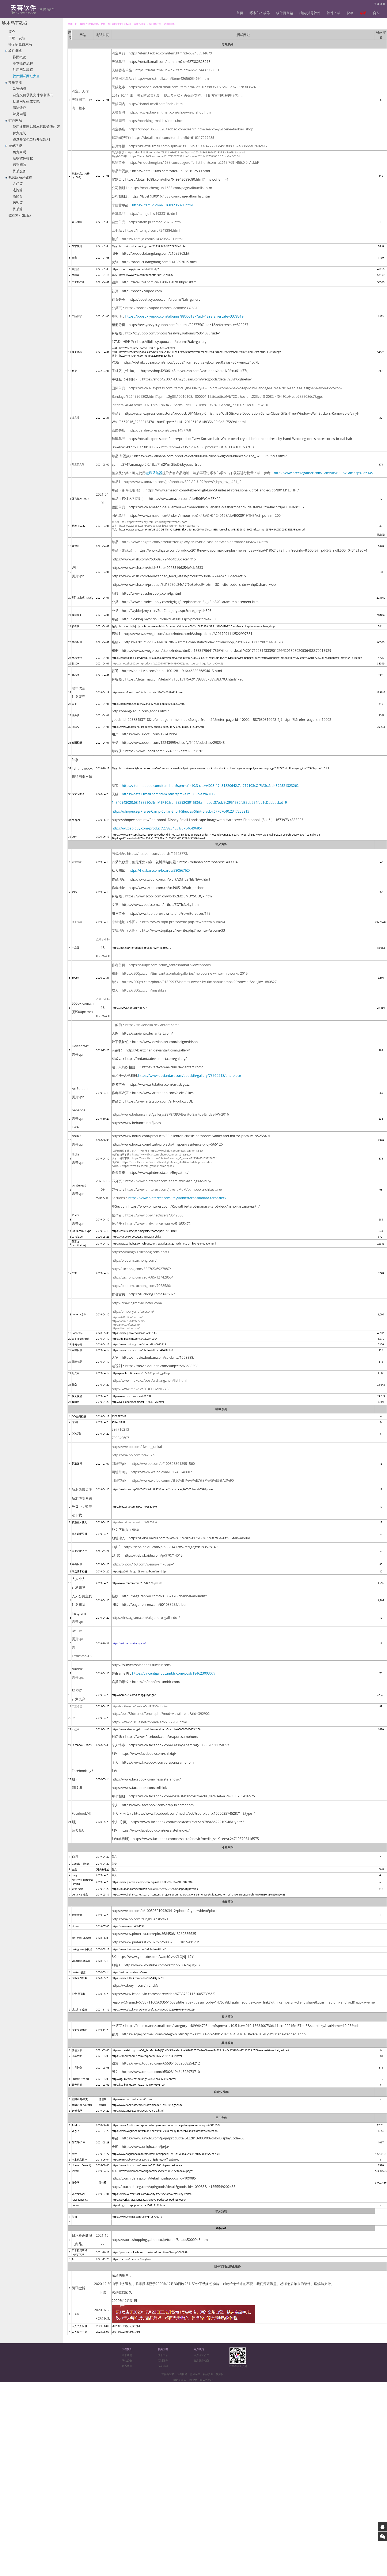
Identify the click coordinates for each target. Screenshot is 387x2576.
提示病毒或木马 (20, 44)
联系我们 (127, 2366)
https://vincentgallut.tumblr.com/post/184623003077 (174, 1673)
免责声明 (19, 152)
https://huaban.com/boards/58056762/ (159, 870)
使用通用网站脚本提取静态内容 (36, 126)
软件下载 (333, 13)
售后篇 (18, 209)
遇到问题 (19, 164)
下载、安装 (16, 38)
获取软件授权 (23, 158)
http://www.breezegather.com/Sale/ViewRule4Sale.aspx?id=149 (323, 473)
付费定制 (19, 133)
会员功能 (15, 145)
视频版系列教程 (20, 177)
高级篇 (18, 196)
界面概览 (19, 57)
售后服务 (19, 171)
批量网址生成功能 (26, 101)
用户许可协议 (201, 2355)
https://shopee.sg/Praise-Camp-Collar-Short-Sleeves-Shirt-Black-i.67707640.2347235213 (180, 811)
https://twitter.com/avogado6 (129, 1643)
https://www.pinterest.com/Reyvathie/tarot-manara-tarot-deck (177, 1198)
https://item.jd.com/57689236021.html (162, 205)
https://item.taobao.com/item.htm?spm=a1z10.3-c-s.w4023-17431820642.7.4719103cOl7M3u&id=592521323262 (210, 785)
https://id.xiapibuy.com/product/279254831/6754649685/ (157, 828)
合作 (376, 13)
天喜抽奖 (182, 2374)
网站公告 (127, 2360)
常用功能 (15, 82)
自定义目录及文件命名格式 (33, 95)
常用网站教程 (23, 69)
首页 (239, 13)
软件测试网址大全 (26, 76)
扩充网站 (15, 120)
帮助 (363, 13)
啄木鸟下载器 (260, 13)
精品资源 (208, 2374)
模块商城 (163, 2366)
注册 (382, 4)
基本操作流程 (23, 63)
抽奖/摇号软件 (309, 13)
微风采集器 (153, 473)
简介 (11, 31)
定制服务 (163, 2360)
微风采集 (195, 2374)
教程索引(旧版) (19, 215)
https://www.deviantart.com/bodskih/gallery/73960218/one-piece (189, 1075)
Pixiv (75, 1215)
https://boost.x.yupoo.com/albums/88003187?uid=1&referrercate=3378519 (184, 316)
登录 (376, 4)
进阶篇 (18, 190)
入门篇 (18, 183)
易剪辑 (219, 2374)
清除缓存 (19, 107)
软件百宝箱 (284, 13)
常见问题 (19, 114)
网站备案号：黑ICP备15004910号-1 (193, 2380)
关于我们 (127, 2355)
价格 (350, 13)
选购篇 (18, 202)
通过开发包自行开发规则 (31, 139)
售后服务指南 (201, 2360)
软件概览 (15, 50)
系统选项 (19, 88)
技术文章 (163, 2355)
